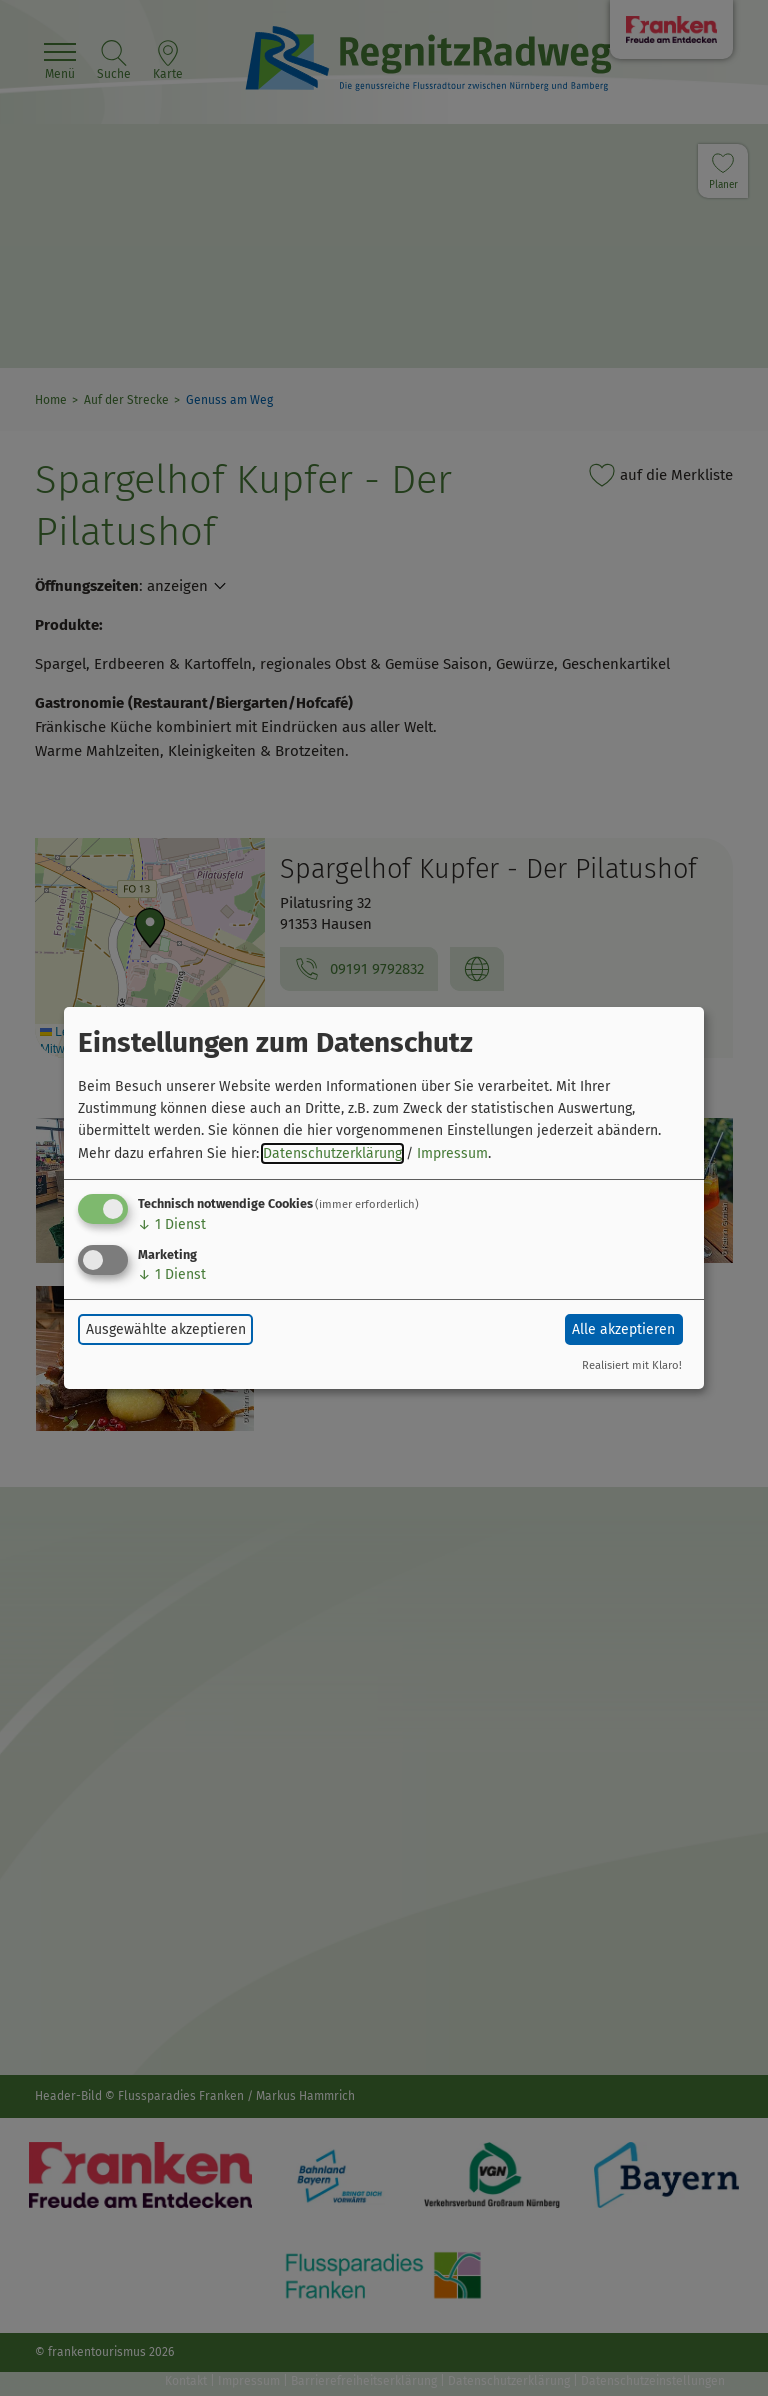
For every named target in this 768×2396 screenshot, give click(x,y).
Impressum (452, 1153)
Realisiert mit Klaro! (632, 1365)
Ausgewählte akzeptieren (166, 1329)
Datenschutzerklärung (332, 1153)
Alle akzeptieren (623, 1329)
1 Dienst (172, 1224)
